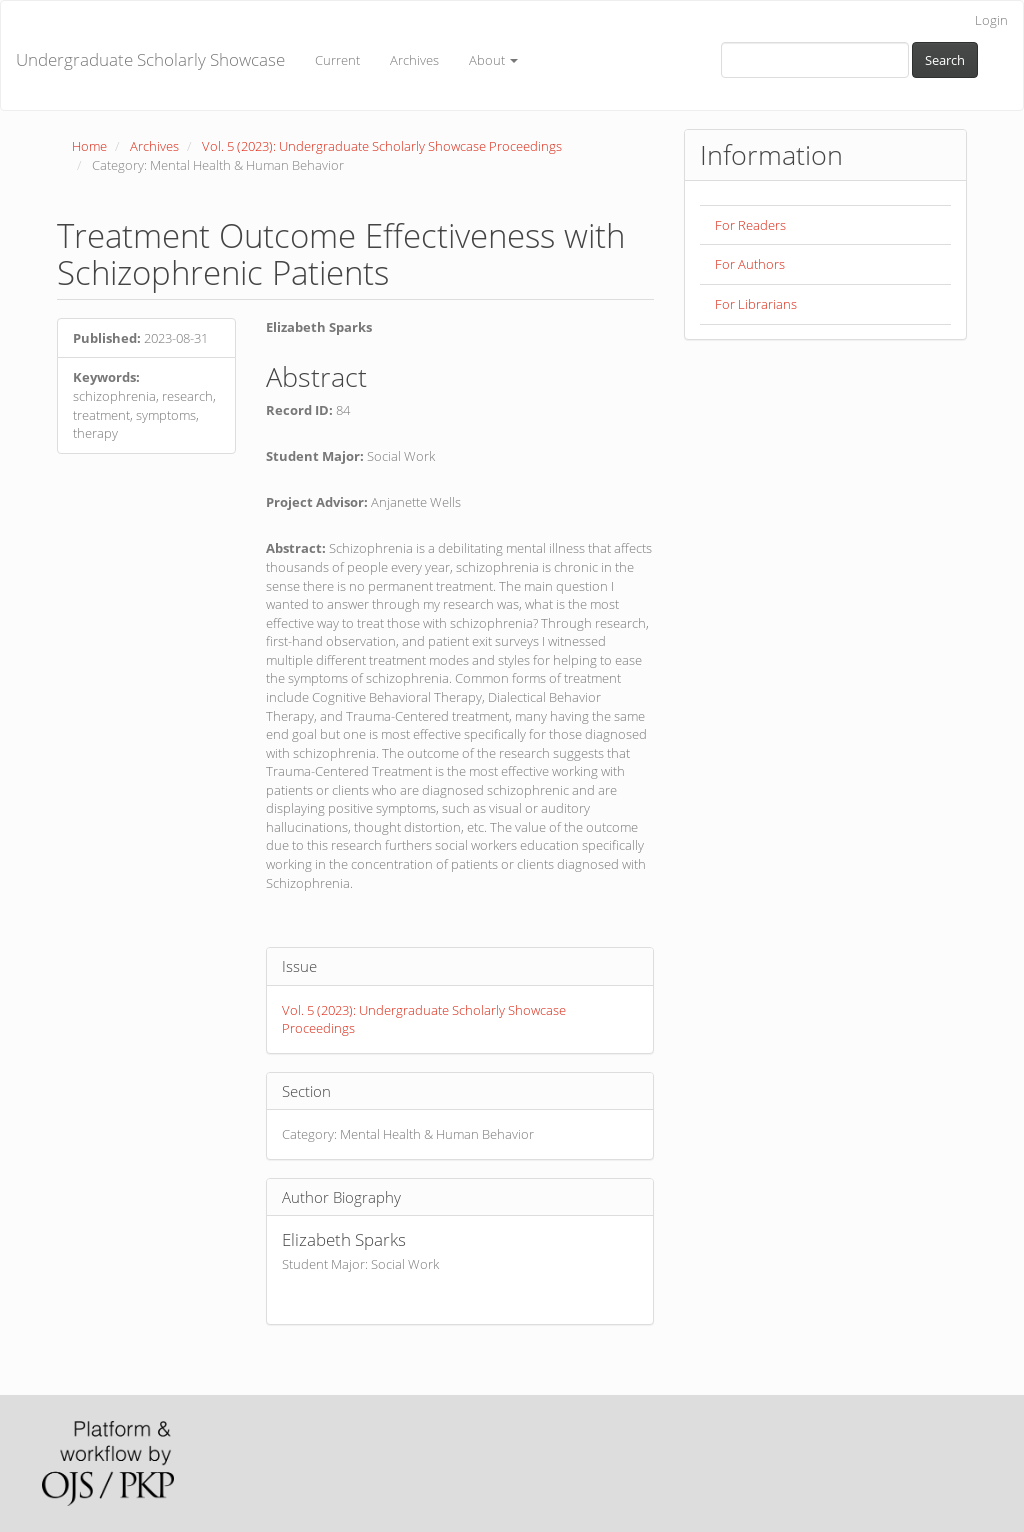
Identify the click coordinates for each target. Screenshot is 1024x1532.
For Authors (750, 264)
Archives (414, 60)
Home (89, 146)
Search (945, 60)
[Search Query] (815, 60)
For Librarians (756, 304)
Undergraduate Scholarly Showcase (150, 59)
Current (337, 60)
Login (991, 20)
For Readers (750, 225)
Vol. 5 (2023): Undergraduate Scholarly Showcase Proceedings (382, 146)
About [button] (493, 60)
